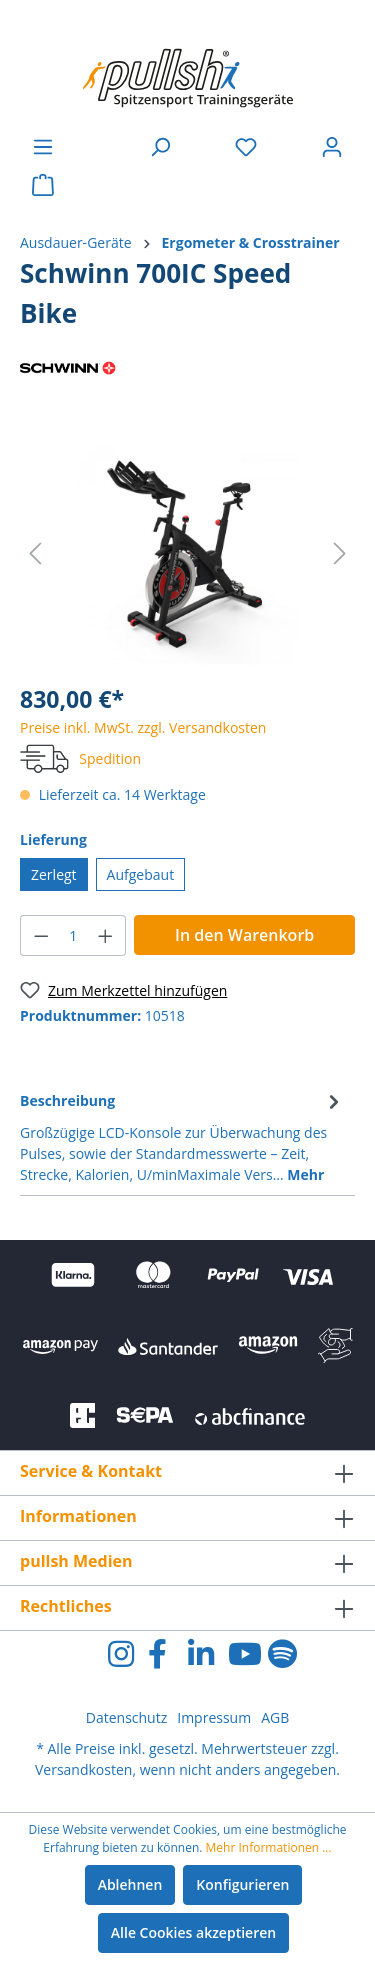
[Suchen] (160, 147)
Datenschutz (126, 1717)
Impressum (214, 1717)
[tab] (182, 1136)
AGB (275, 1717)
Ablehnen (130, 1884)
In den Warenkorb (244, 935)
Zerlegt (54, 874)
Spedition (110, 758)
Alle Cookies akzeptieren (193, 1932)
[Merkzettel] (246, 147)
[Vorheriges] (35, 553)
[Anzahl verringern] (41, 935)
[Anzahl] (73, 935)
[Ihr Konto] (332, 147)
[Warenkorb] (43, 185)
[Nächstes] (340, 553)
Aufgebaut (141, 874)
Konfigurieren (242, 1884)
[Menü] (43, 147)
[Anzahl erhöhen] (106, 935)
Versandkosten (83, 1769)
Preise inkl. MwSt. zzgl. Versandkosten (143, 727)
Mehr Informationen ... (269, 1847)
